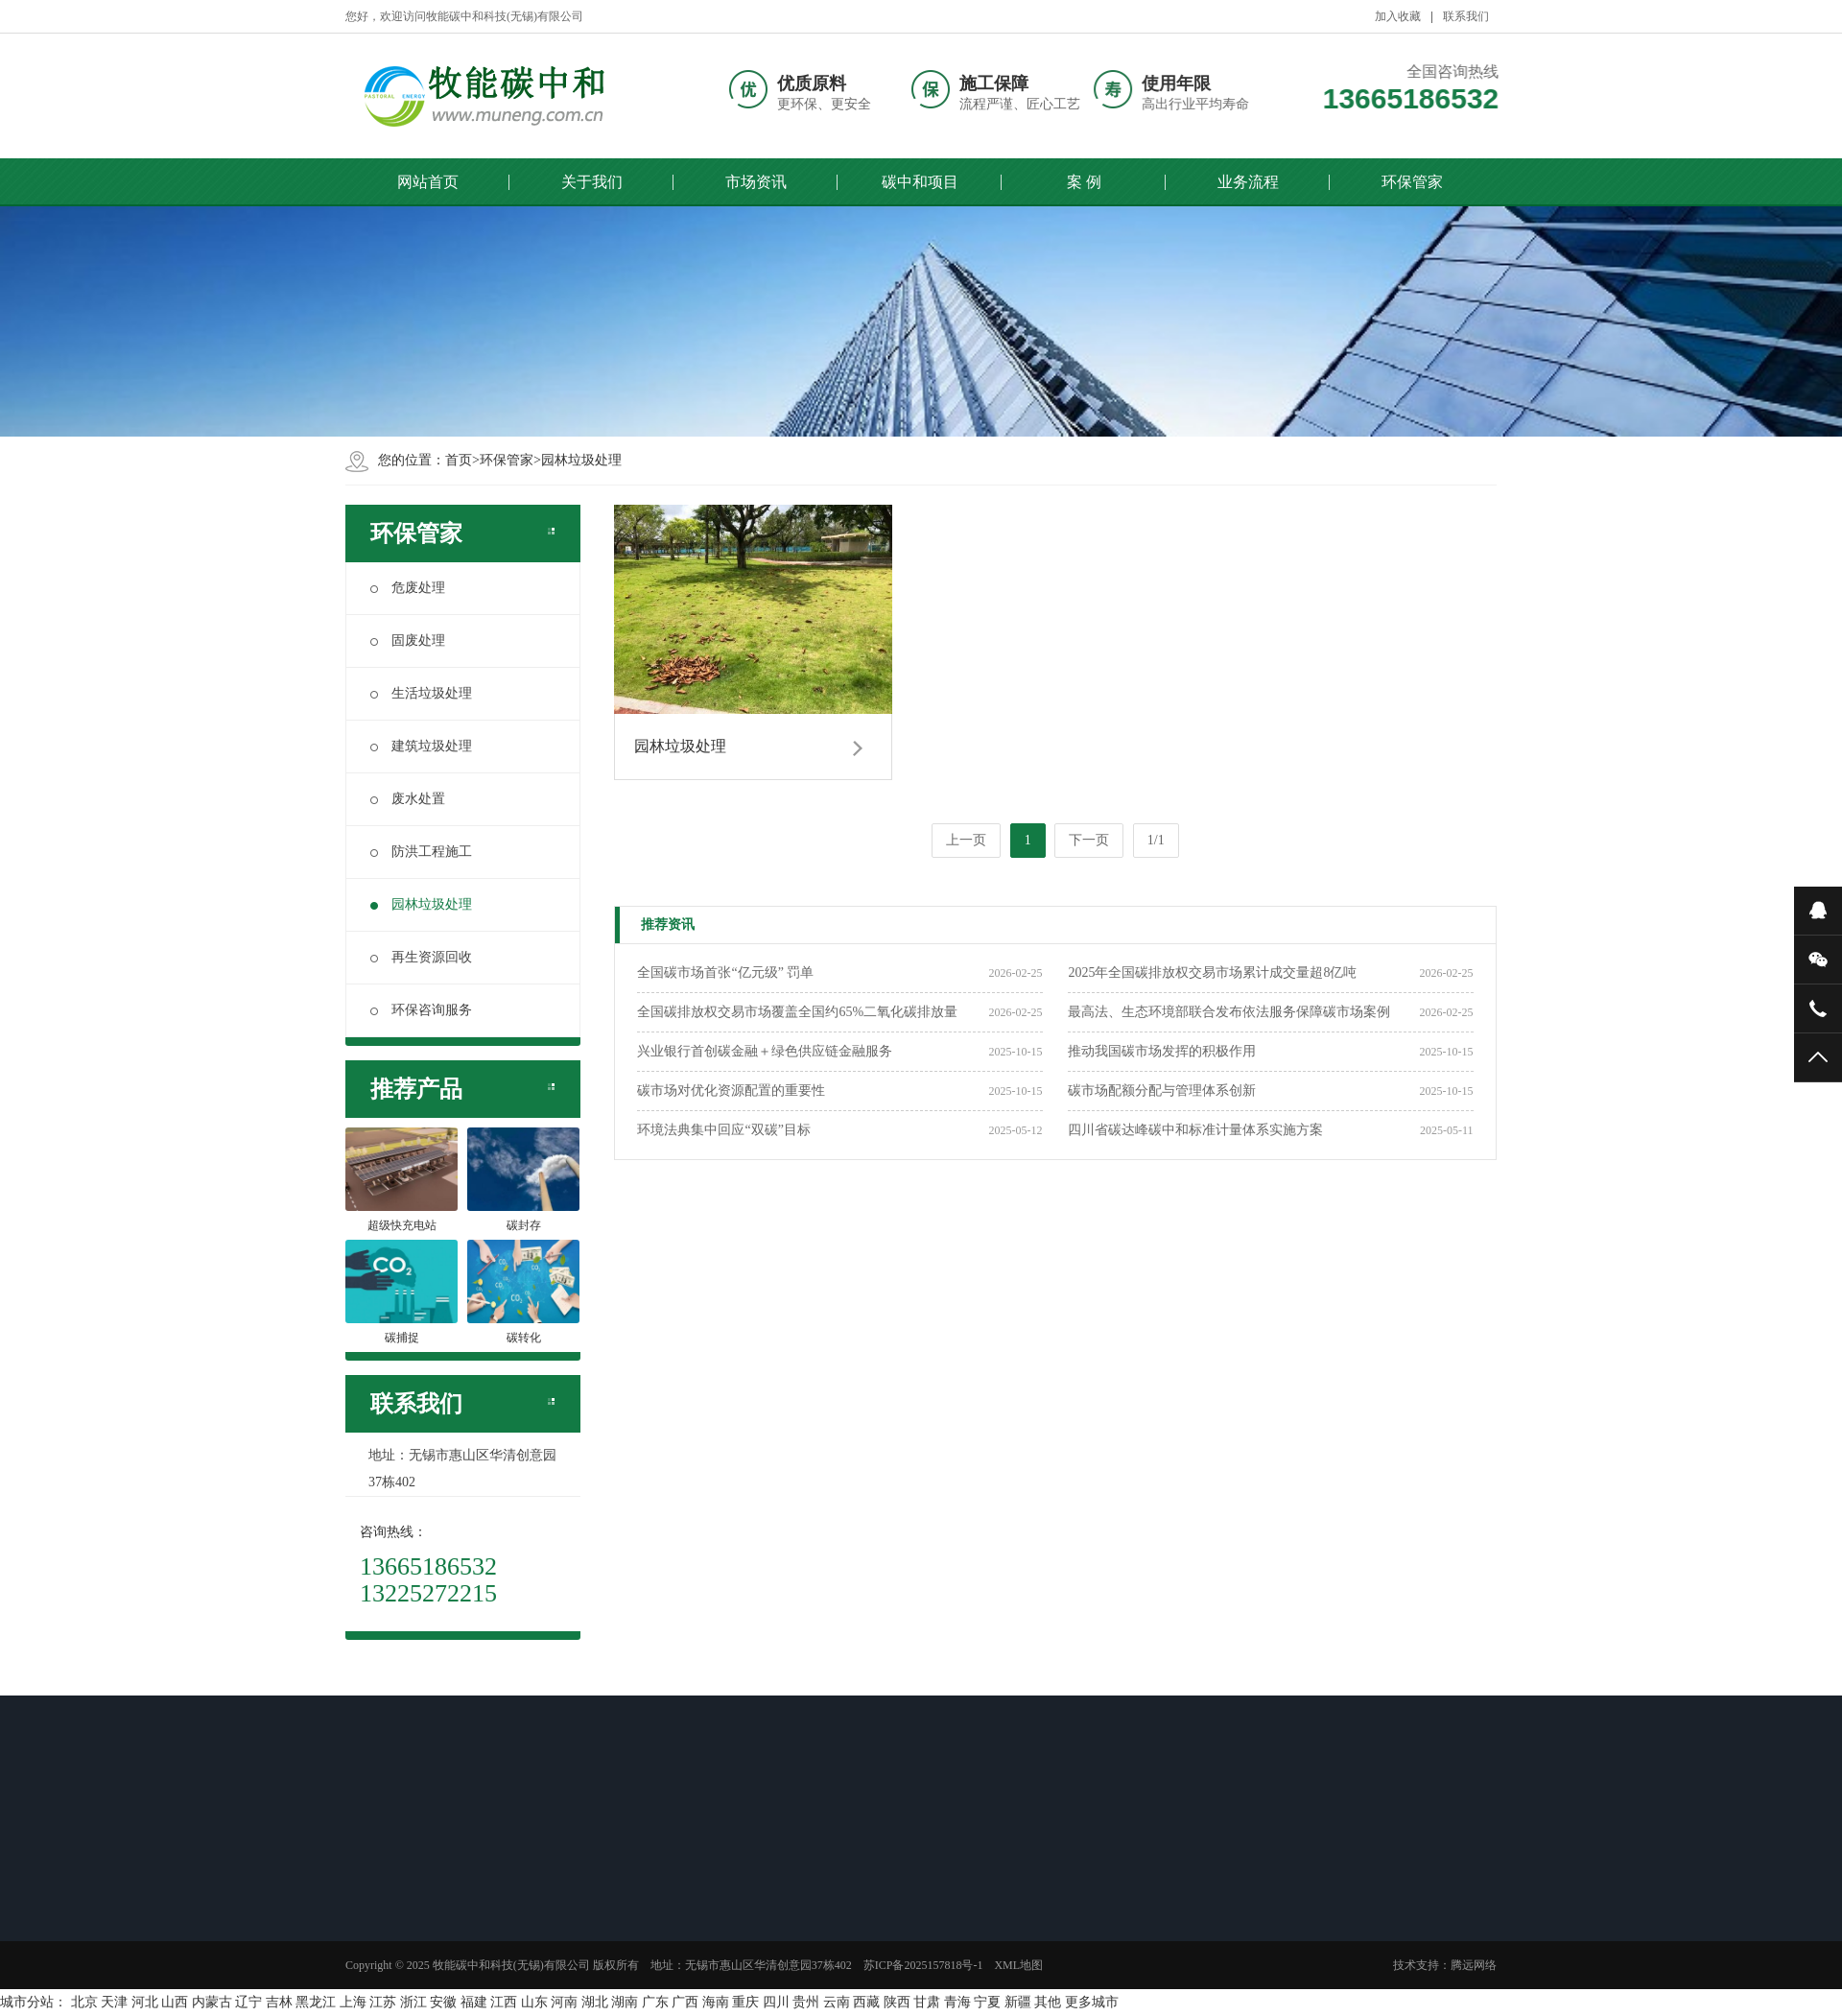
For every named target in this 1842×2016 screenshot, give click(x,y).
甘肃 (926, 2002)
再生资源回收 (421, 957)
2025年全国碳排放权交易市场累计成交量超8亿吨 (1212, 972)
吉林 (279, 2002)
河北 (144, 2002)
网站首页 (428, 182)
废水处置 (407, 799)
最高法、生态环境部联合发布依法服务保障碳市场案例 (1229, 1012)
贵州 (805, 2002)
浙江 (413, 2002)
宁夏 (987, 2002)
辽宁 (248, 2002)
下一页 (1089, 840)
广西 (685, 2002)
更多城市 (1092, 2002)
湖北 (594, 2002)
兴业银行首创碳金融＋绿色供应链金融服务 (764, 1051)
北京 (84, 2002)
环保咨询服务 (421, 1010)
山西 (174, 2002)
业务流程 (1248, 182)
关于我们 (592, 182)
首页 (458, 460)
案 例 (1084, 182)
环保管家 (1412, 182)
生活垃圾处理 (421, 693)
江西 (503, 2002)
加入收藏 (1398, 16)
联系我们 (1466, 16)
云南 (836, 2002)
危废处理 (407, 588)
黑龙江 (315, 2002)
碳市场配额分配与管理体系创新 (1162, 1090)
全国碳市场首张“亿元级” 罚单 (725, 972)
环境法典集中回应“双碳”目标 (723, 1130)
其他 (1047, 2002)
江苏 (382, 2002)
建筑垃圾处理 (421, 746)
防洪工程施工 (421, 851)
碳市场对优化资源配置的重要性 (731, 1090)
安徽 (443, 2002)
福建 (473, 2002)
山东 (534, 2002)
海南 (715, 2002)
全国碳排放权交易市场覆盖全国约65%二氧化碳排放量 (797, 1012)
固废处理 (407, 640)
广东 (655, 2002)
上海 (353, 2002)
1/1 (1156, 840)
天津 (114, 2002)
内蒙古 (212, 2002)
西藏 (866, 2002)
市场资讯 (756, 182)
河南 (564, 2002)
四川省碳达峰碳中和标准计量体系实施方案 (1195, 1130)
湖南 (624, 2002)
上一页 (966, 840)
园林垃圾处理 (581, 460)
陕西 (897, 2002)
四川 (776, 2002)
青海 (957, 2002)
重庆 (745, 2002)
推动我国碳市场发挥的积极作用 (1162, 1051)
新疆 (1017, 2002)
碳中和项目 (920, 182)
